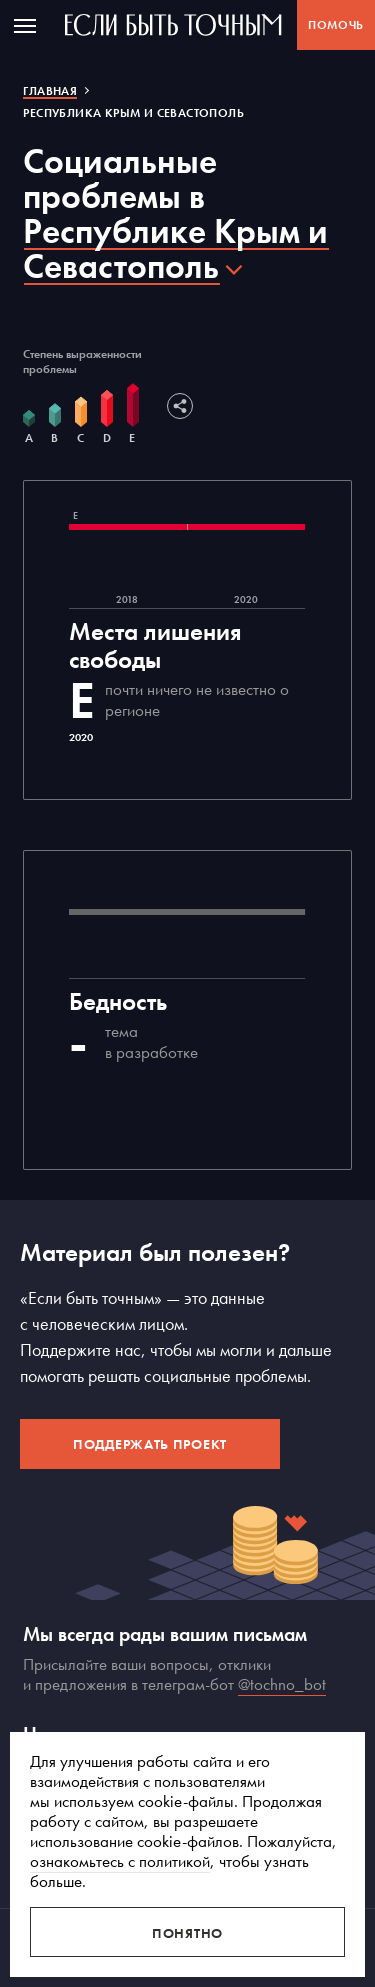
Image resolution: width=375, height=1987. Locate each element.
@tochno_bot (282, 1684)
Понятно (187, 1933)
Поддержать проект (150, 1444)
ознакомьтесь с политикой (120, 1861)
